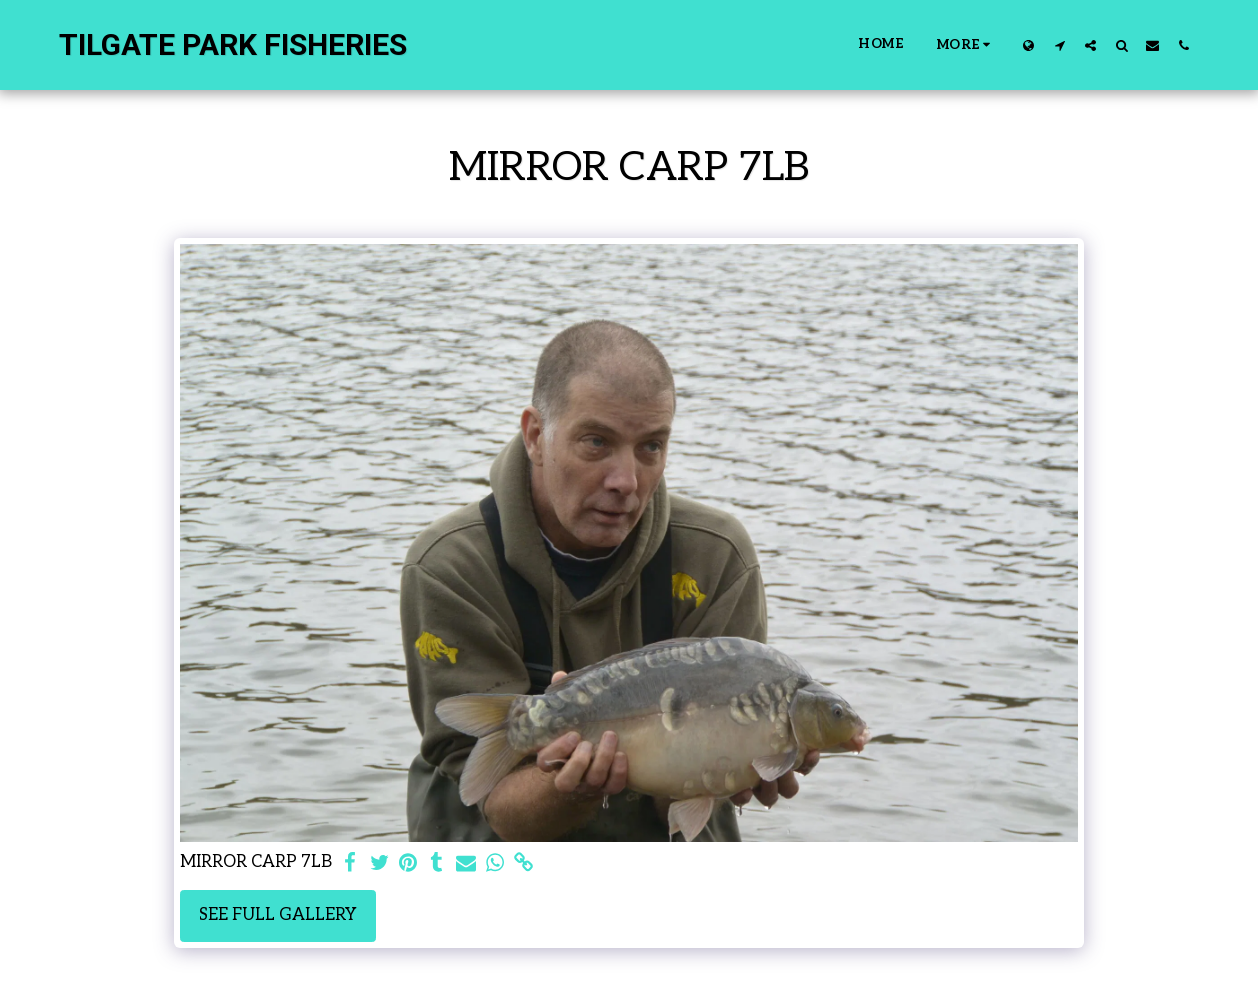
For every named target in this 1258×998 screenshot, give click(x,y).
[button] (1059, 45)
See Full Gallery (278, 915)
